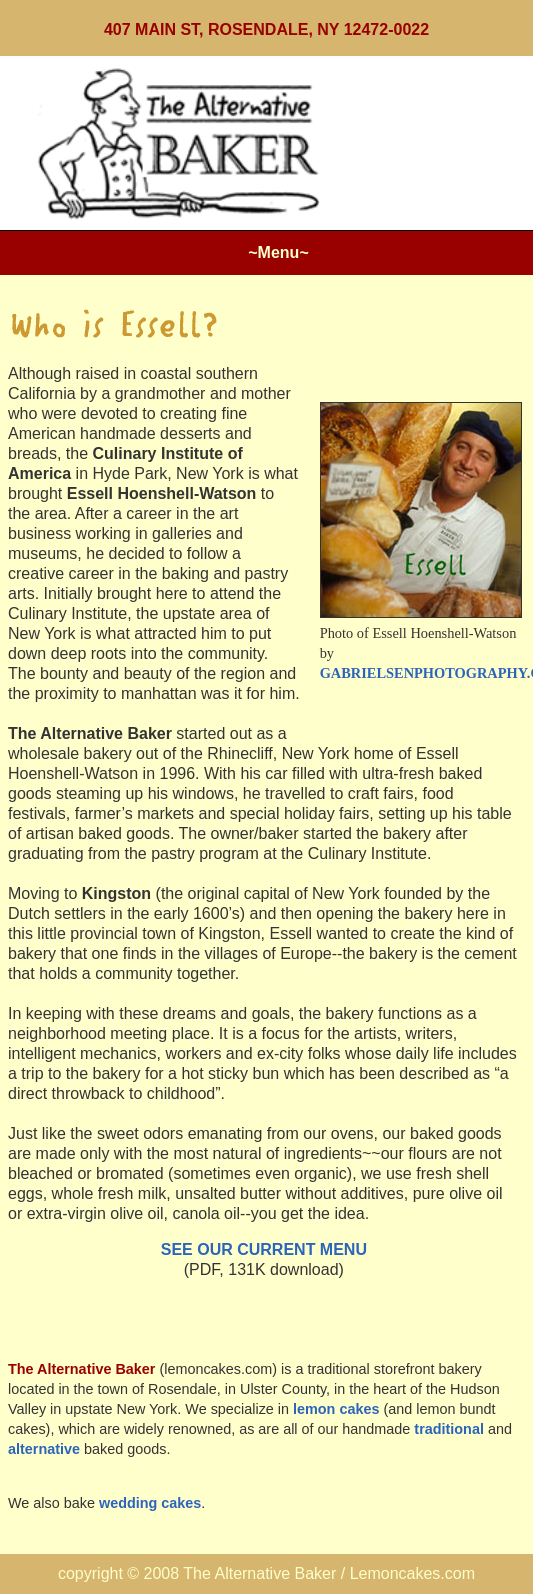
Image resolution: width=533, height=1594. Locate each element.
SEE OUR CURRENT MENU (264, 1249)
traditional (449, 1429)
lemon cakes (336, 1409)
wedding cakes (150, 1503)
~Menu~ (278, 252)
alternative (44, 1449)
